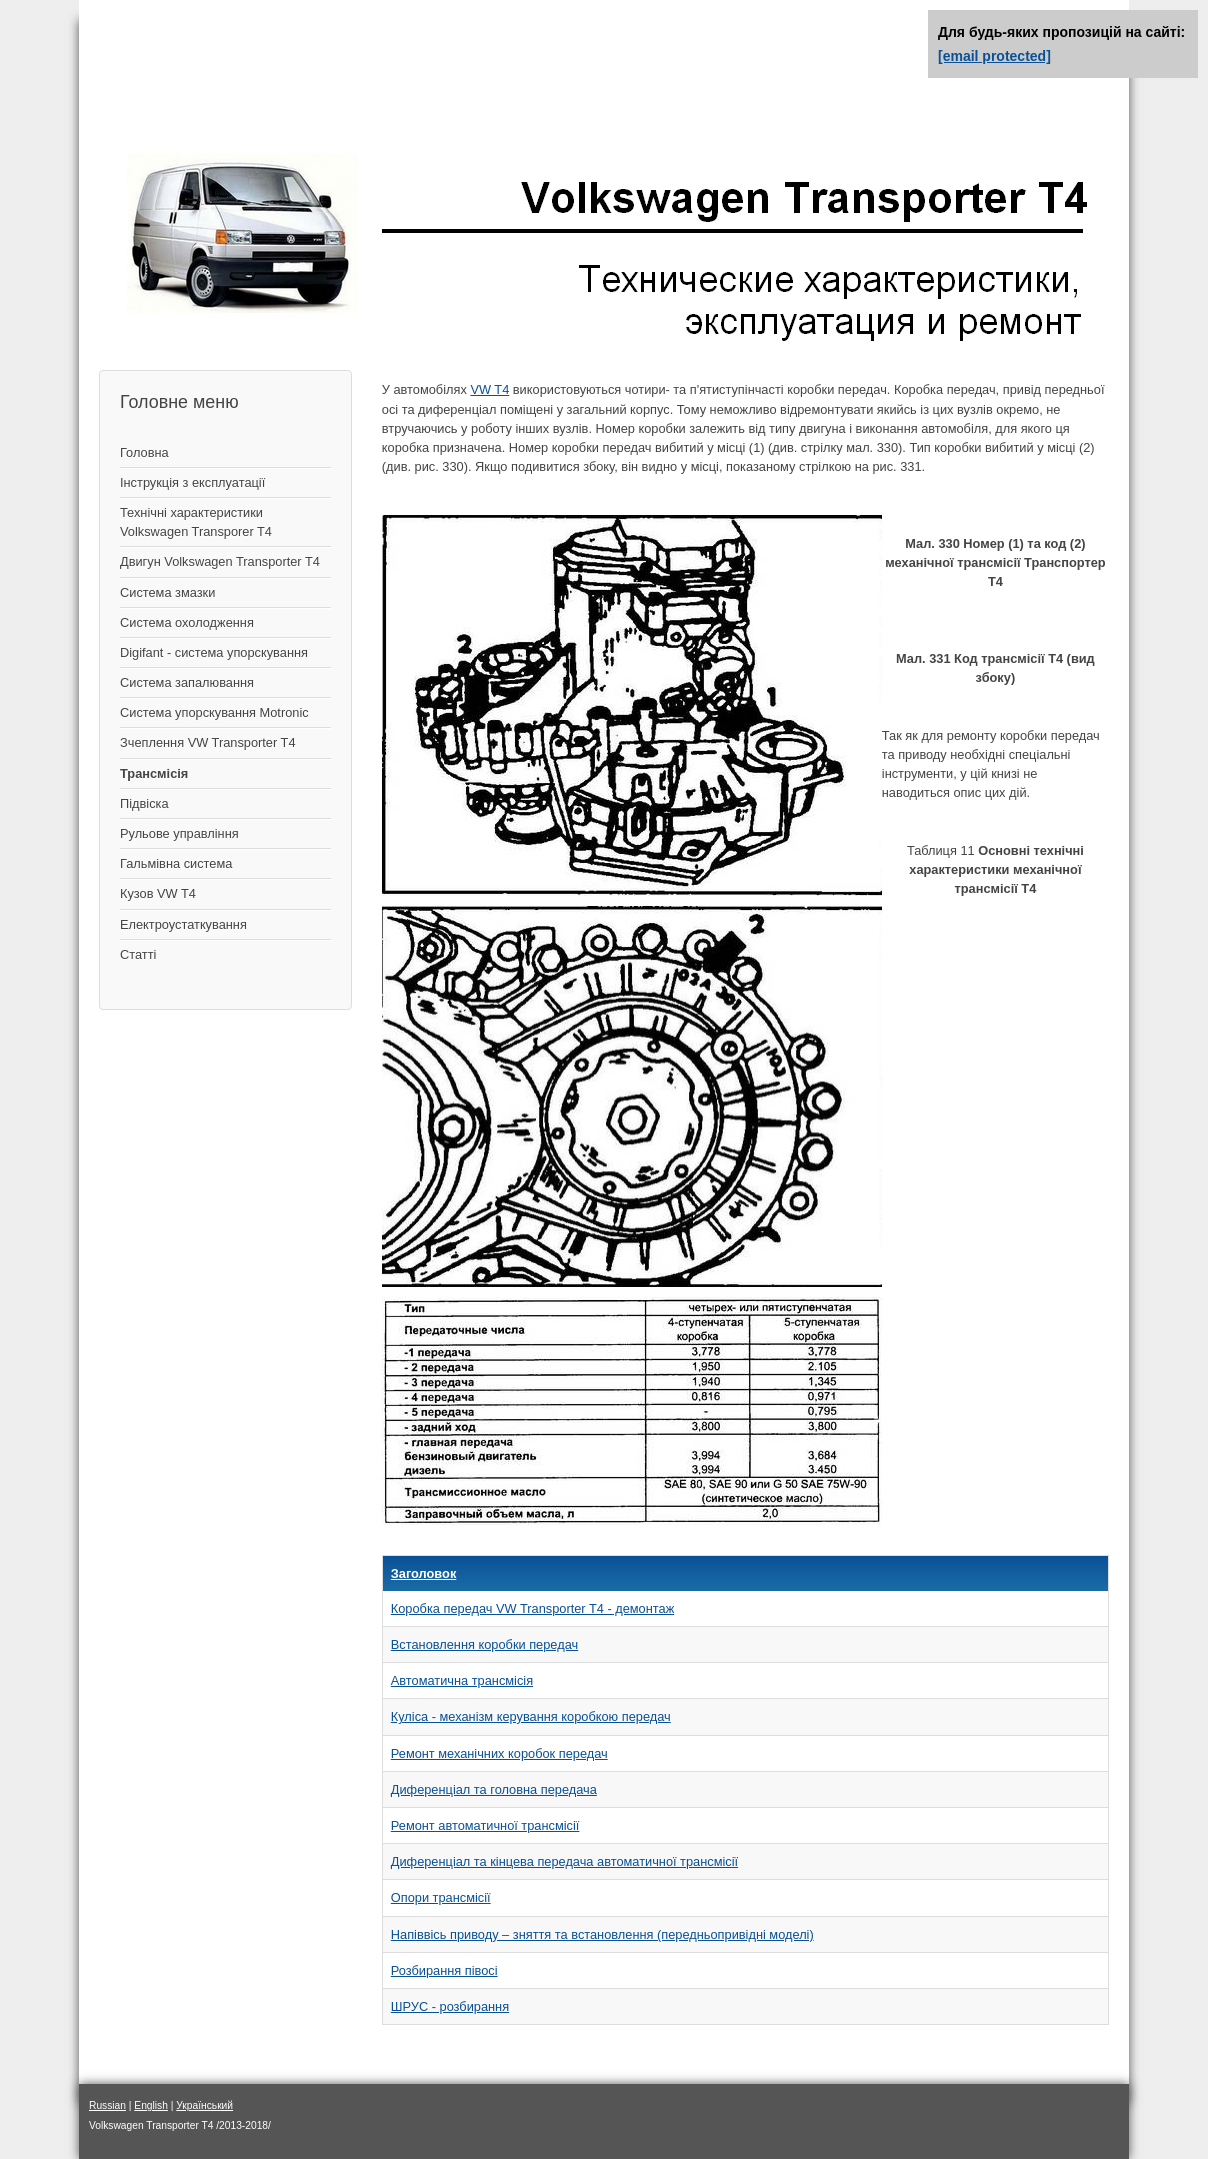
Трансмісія (154, 773)
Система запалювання (187, 682)
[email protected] (994, 56)
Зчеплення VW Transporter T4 (208, 742)
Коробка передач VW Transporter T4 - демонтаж (532, 1608)
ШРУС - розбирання (450, 2006)
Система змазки (167, 592)
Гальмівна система (176, 863)
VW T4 (489, 389)
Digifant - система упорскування (214, 652)
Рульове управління (179, 833)
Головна (144, 452)
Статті (138, 954)
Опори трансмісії (441, 1897)
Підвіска (144, 803)
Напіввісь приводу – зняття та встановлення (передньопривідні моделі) (602, 1934)
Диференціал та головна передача (494, 1789)
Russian (107, 2105)
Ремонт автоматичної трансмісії (485, 1825)
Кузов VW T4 (158, 893)
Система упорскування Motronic (214, 712)
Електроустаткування (183, 924)
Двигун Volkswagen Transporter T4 (220, 561)
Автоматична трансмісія (462, 1680)
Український (204, 2105)
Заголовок (424, 1573)
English (151, 2105)
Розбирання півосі (444, 1970)
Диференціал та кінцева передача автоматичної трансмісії (564, 1861)
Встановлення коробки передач (484, 1644)
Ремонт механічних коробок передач (499, 1753)
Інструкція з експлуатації (192, 482)
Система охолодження (187, 622)
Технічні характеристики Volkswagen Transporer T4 (196, 522)
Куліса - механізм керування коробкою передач (531, 1716)
